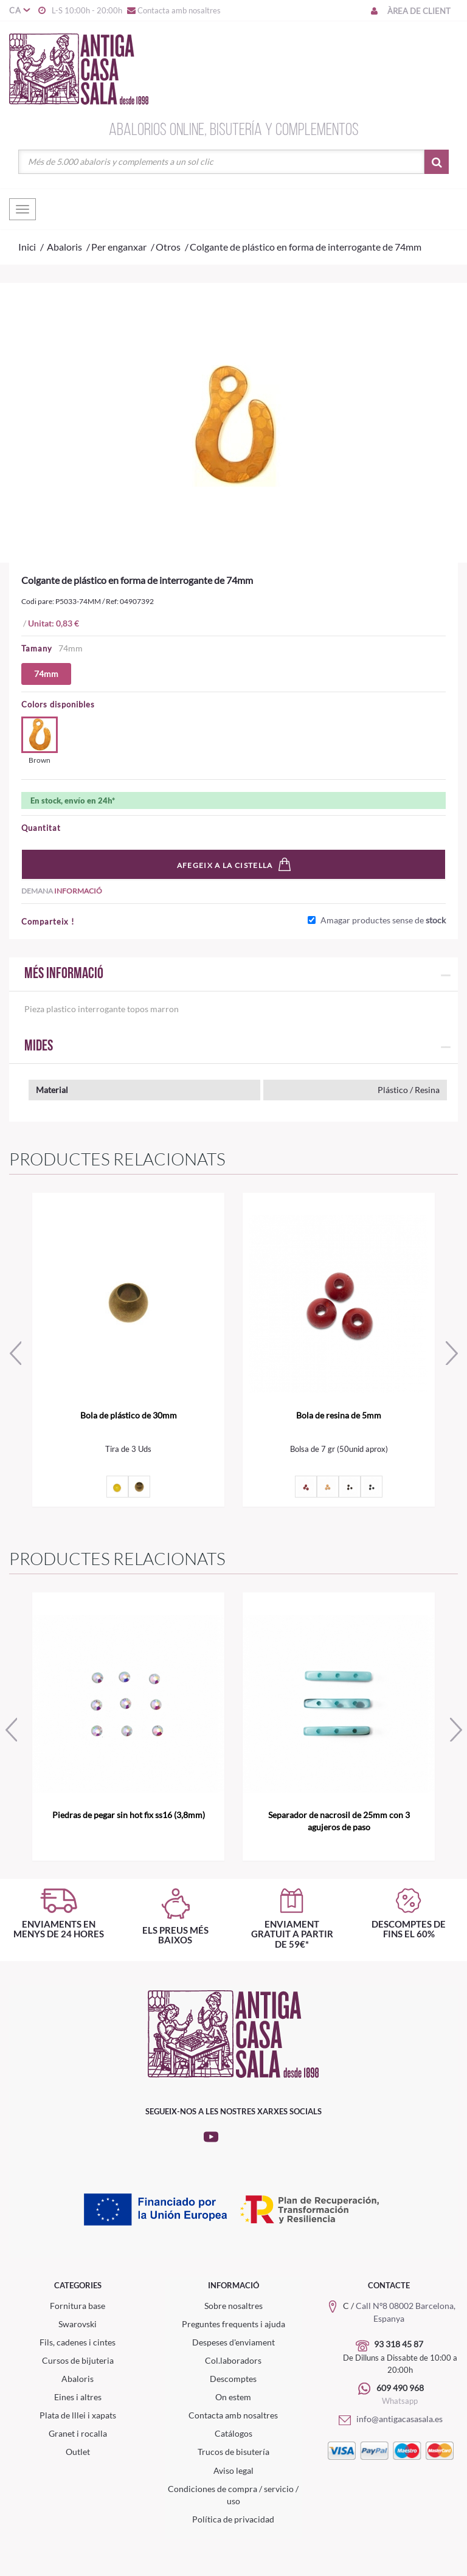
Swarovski (77, 2324)
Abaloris (77, 2378)
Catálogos (233, 2433)
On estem (233, 2397)
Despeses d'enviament (233, 2342)
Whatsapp (400, 2401)
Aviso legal (233, 2470)
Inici (27, 246)
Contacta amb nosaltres (173, 10)
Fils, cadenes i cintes (78, 2342)
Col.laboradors (233, 2360)
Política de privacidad (233, 2519)
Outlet (78, 2451)
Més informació (63, 974)
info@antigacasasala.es (389, 2419)
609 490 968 (400, 2388)
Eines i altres (78, 2397)
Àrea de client (410, 11)
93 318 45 (393, 2344)
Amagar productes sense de (383, 920)
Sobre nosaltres (233, 2305)
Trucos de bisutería (233, 2451)
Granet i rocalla (78, 2433)
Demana (61, 890)
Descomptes (233, 2378)
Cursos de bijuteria (78, 2360)
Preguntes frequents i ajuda (233, 2324)
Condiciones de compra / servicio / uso (233, 2495)
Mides (38, 1046)
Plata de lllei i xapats (78, 2415)
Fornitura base (77, 2305)
